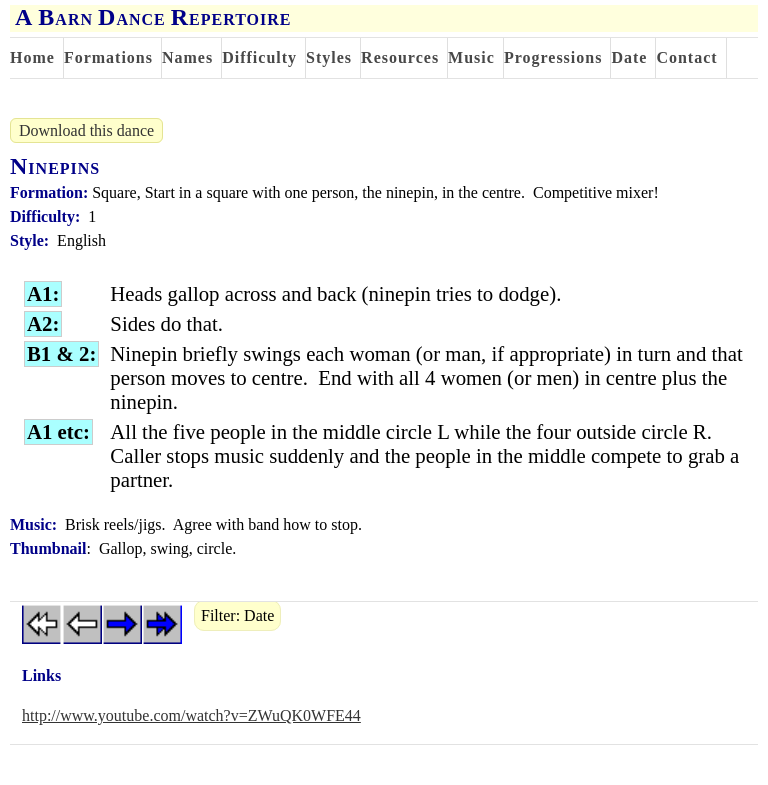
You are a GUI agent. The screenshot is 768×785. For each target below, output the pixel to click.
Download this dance (86, 130)
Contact (686, 57)
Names (187, 57)
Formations (108, 57)
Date (629, 57)
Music (471, 57)
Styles (329, 57)
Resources (400, 57)
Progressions (553, 57)
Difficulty (259, 57)
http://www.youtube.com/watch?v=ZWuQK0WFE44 (191, 715)
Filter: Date (237, 615)
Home (32, 57)
